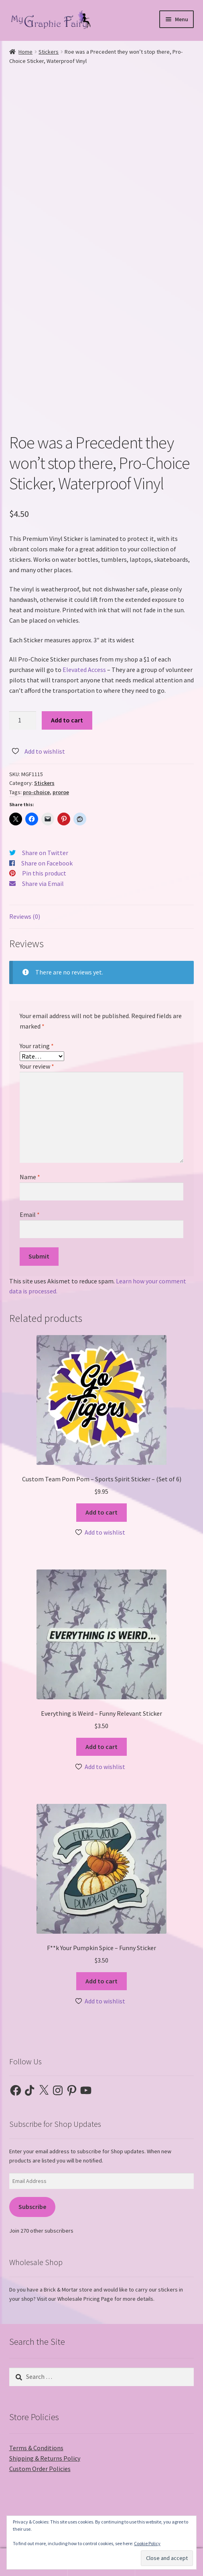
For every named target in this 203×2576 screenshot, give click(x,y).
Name (30, 1177)
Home (25, 51)
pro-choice (36, 792)
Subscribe (32, 2207)
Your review (37, 1066)
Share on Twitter (45, 853)
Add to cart (67, 720)
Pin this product (44, 873)
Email (30, 1214)
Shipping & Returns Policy (44, 2458)
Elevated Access (84, 670)
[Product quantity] (23, 720)
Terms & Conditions (36, 2448)
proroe (61, 792)
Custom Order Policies (40, 2469)
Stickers (49, 51)
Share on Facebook (47, 863)
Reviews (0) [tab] (24, 916)
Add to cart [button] (101, 1512)
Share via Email (43, 884)
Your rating (37, 1046)
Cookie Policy (147, 2543)
